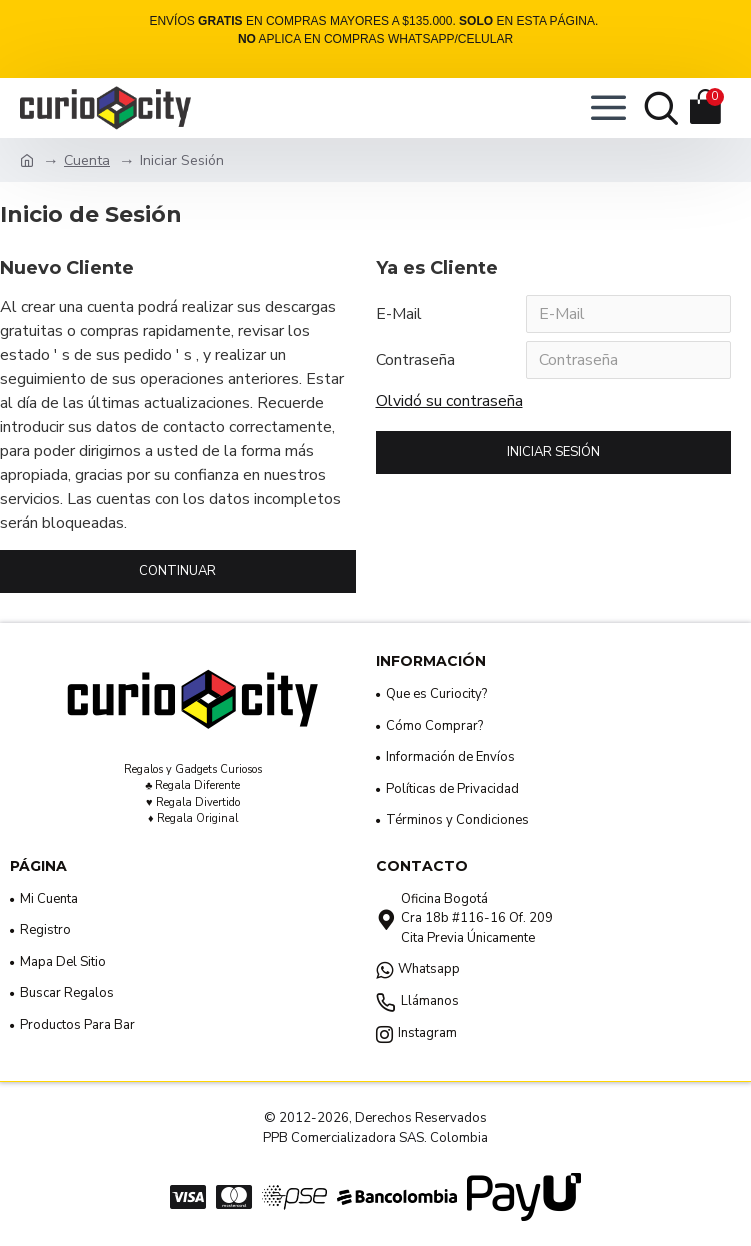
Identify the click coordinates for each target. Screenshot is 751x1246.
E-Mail (399, 314)
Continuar (177, 571)
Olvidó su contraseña (449, 401)
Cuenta (87, 160)
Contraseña (415, 360)
